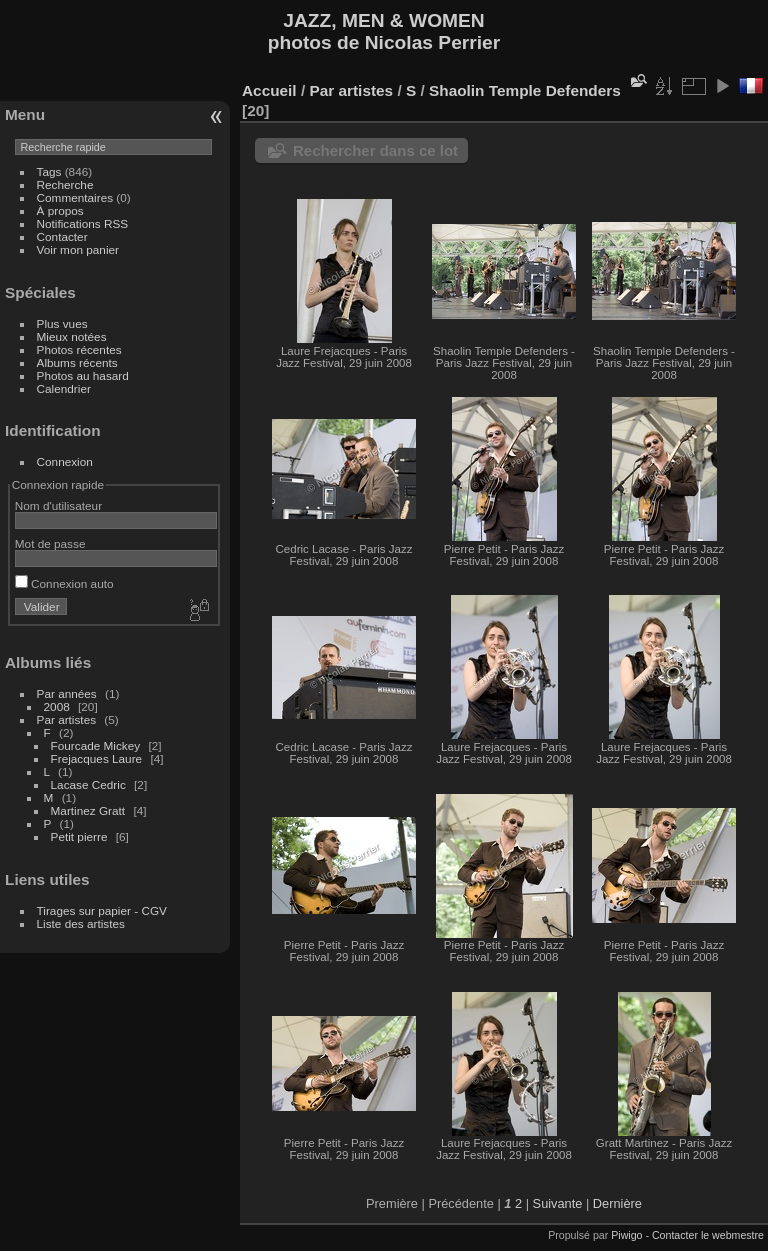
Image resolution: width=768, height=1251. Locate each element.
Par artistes (67, 719)
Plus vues (62, 323)
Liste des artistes (81, 923)
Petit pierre (79, 836)
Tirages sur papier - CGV (102, 910)
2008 (57, 706)
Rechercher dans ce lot (375, 150)
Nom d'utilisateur (58, 505)
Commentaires (75, 197)
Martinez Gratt (88, 810)
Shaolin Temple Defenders (525, 90)
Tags (49, 171)
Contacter (62, 236)
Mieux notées (72, 336)
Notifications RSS (83, 223)
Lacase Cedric (88, 784)
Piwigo (626, 1235)
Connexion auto (64, 583)
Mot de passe (50, 543)
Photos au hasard (83, 375)
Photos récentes (79, 349)
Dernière (617, 1203)
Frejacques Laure (97, 758)
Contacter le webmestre (708, 1235)
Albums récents (77, 362)
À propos (60, 210)
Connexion (65, 461)
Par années (67, 693)
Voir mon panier (78, 249)
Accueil (269, 90)
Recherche (65, 184)
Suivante (558, 1203)
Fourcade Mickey (96, 745)
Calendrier (64, 388)
